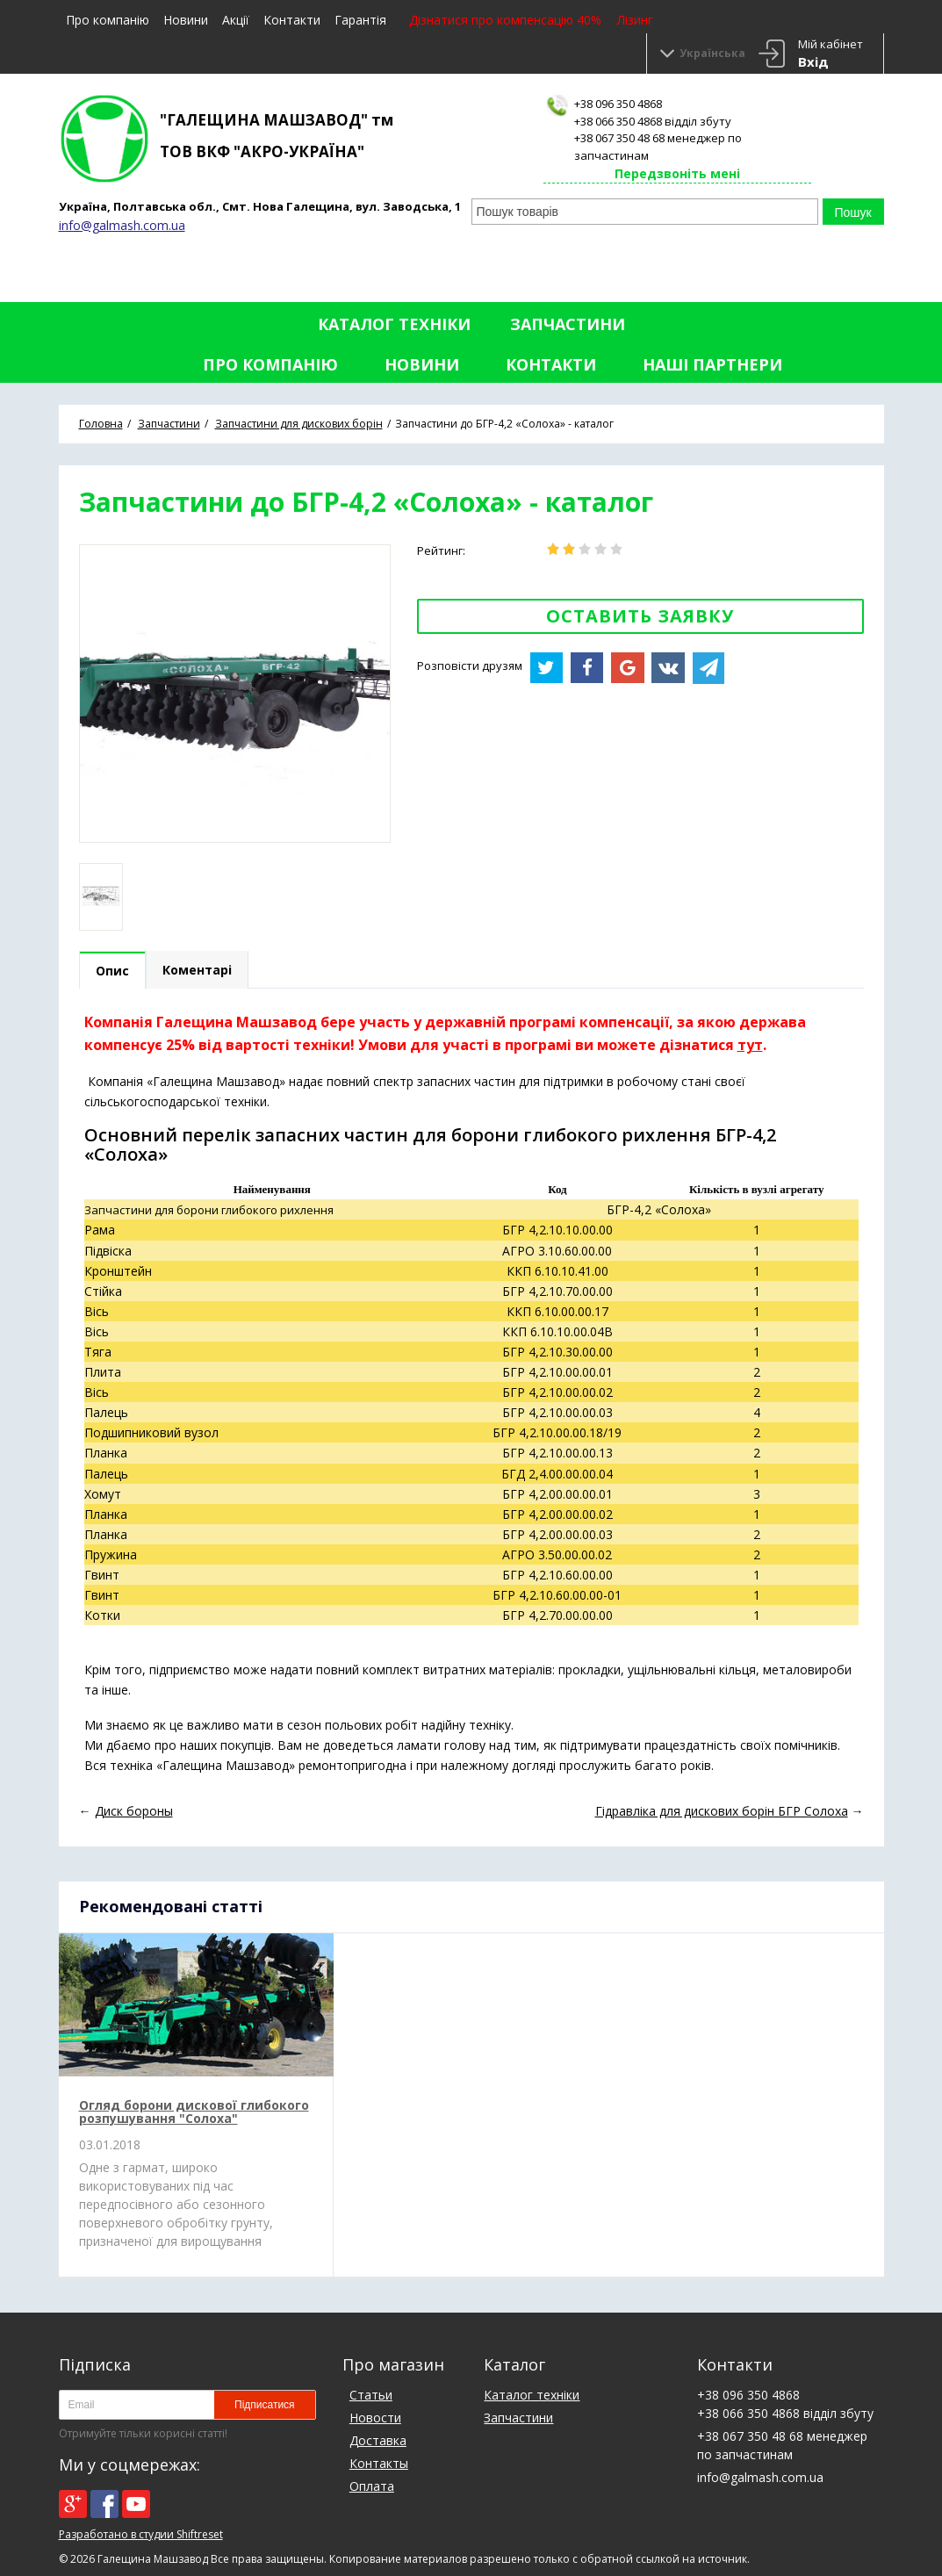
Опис (112, 970)
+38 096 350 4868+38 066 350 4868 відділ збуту (652, 112)
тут (750, 1044)
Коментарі (197, 969)
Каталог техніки (394, 324)
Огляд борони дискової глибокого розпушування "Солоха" (194, 2111)
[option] (101, 897)
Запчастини (567, 324)
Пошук (852, 212)
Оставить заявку (640, 616)
